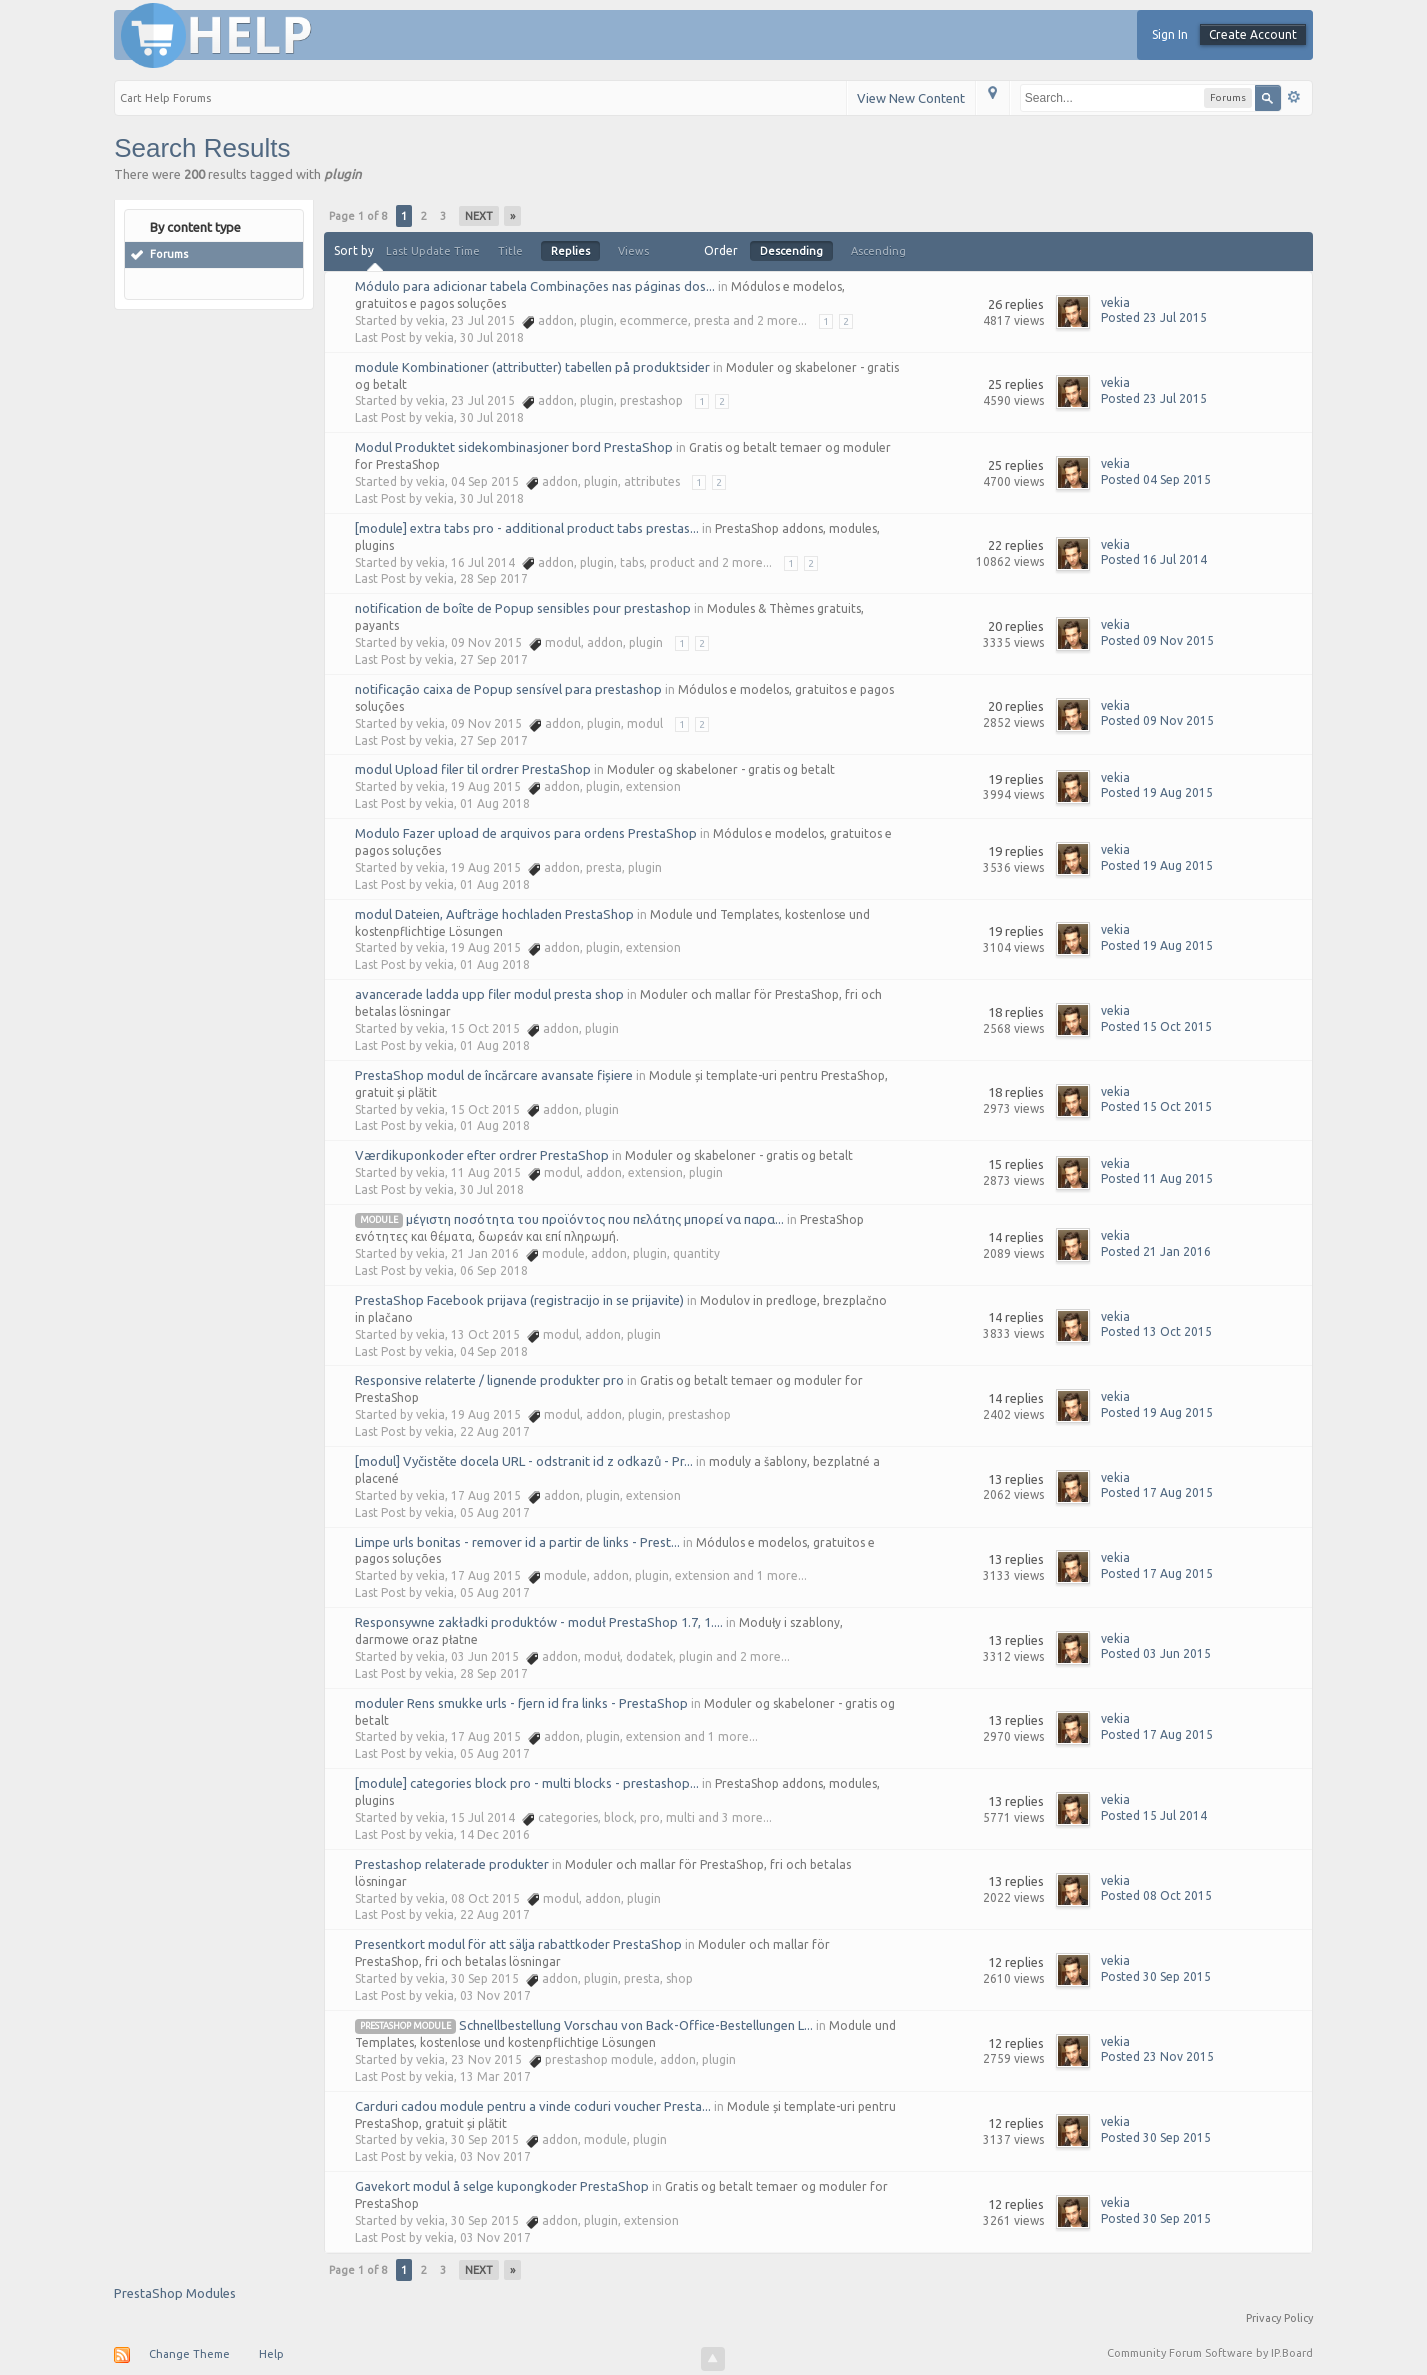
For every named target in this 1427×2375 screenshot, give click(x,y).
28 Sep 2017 (494, 578)
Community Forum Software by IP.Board (1210, 2353)
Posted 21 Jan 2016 (1156, 1251)
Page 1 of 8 (358, 216)
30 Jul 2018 (492, 337)
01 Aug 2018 (495, 803)
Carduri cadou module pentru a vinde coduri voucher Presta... (533, 2106)
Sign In (1170, 34)
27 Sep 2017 (494, 659)
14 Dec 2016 (495, 1834)
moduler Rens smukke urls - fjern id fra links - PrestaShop (521, 1703)
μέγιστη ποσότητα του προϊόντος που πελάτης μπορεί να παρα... (595, 1219)
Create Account (1253, 34)
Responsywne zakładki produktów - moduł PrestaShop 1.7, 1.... (539, 1622)
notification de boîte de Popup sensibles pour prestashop (523, 608)
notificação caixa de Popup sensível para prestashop (508, 689)
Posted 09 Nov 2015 (1157, 640)
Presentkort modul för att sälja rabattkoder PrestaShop (518, 1944)
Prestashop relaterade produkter (452, 1864)
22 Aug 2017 (495, 1431)
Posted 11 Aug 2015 (1157, 1178)
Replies (570, 251)
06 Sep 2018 (494, 1270)
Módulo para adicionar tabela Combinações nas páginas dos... (535, 286)
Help (271, 2354)
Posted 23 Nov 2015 (1157, 2056)
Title (510, 251)
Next (479, 216)
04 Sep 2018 (494, 1351)
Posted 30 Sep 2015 (1156, 1976)
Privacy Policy (1279, 2318)
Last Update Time (433, 251)
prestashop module (405, 2026)
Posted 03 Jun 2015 (1156, 1653)
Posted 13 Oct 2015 (1156, 1331)
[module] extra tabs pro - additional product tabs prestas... (527, 528)
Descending (791, 251)
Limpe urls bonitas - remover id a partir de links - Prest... (517, 1542)
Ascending (878, 251)
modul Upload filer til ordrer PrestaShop (473, 769)
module (379, 1220)
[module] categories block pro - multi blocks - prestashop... (527, 1783)
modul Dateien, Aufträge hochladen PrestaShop (494, 914)
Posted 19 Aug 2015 (1157, 792)
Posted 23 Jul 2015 (1154, 317)
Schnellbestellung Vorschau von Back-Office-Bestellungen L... (636, 2025)
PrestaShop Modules (175, 2293)
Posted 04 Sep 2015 (1156, 479)
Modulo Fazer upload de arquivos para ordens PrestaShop (526, 833)
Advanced (1294, 97)
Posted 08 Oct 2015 (1156, 1895)
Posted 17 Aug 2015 (1157, 1492)
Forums (169, 254)
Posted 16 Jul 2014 (1154, 559)
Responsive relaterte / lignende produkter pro (489, 1380)
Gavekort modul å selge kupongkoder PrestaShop (502, 2186)
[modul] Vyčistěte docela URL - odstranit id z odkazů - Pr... (524, 1461)
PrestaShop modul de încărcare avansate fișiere (494, 1075)
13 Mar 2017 (495, 2076)
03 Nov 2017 (495, 1995)
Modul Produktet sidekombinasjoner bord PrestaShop (514, 447)
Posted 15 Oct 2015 (1156, 1026)
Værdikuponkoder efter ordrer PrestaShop (482, 1155)
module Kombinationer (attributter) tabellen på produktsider (532, 367)
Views (633, 251)
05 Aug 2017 (495, 1512)
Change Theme (189, 2354)
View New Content (911, 98)
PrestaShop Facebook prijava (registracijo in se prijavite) (519, 1300)
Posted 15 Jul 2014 (1154, 1815)
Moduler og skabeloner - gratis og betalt (721, 769)
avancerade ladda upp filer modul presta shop (489, 994)
